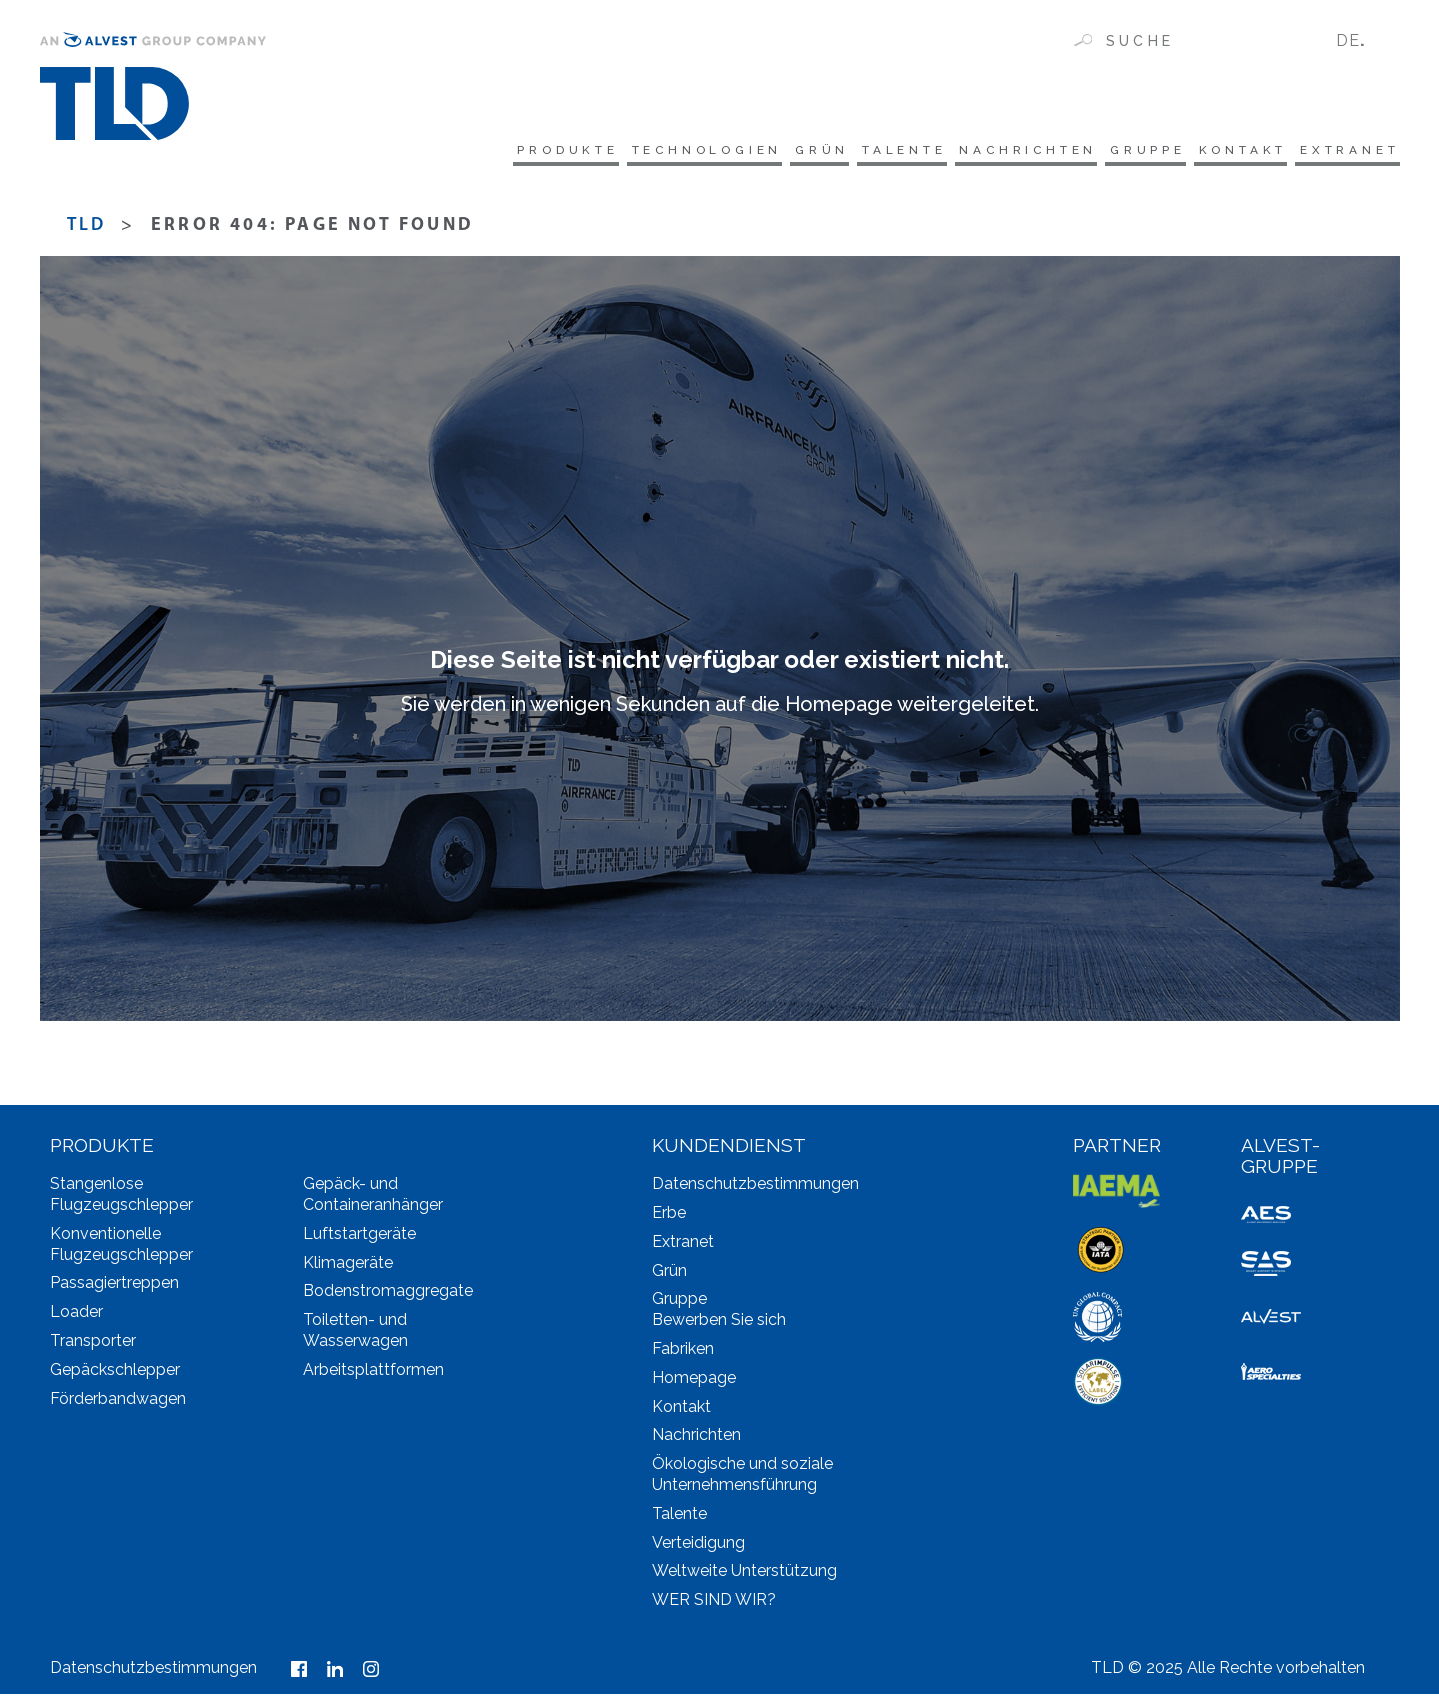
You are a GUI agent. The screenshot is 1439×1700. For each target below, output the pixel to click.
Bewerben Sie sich (719, 1326)
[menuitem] (1360, 40)
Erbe (669, 1219)
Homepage (694, 1383)
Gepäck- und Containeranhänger (373, 1201)
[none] (1360, 40)
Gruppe (1101, 152)
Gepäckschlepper (115, 1375)
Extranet (1343, 152)
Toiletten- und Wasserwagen (355, 1337)
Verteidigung (698, 1548)
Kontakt (1216, 152)
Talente (815, 152)
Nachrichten (961, 152)
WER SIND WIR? (714, 1606)
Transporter (93, 1347)
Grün (714, 152)
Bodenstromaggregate (388, 1297)
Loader (76, 1318)
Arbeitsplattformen (373, 1375)
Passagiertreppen (114, 1289)
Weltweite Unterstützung (744, 1577)
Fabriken (683, 1355)
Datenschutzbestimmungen (755, 1190)
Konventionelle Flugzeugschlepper (121, 1250)
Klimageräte (348, 1268)
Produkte (415, 152)
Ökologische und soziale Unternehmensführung (742, 1481)
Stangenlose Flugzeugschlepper (121, 1201)
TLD (87, 232)
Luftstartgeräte (359, 1239)
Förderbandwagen (118, 1404)
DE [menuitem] (1348, 40)
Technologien (579, 152)
